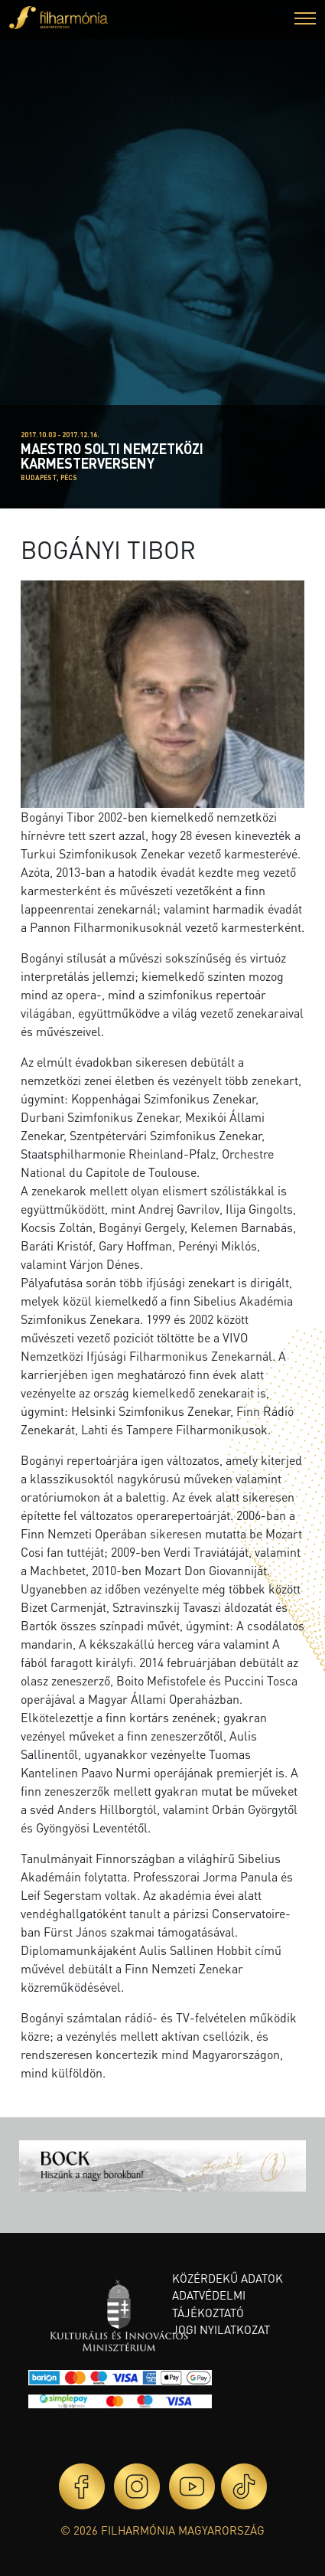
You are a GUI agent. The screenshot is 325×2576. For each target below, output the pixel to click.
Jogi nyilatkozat (221, 2329)
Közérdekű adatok (227, 2278)
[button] (305, 20)
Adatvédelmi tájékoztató (208, 2303)
